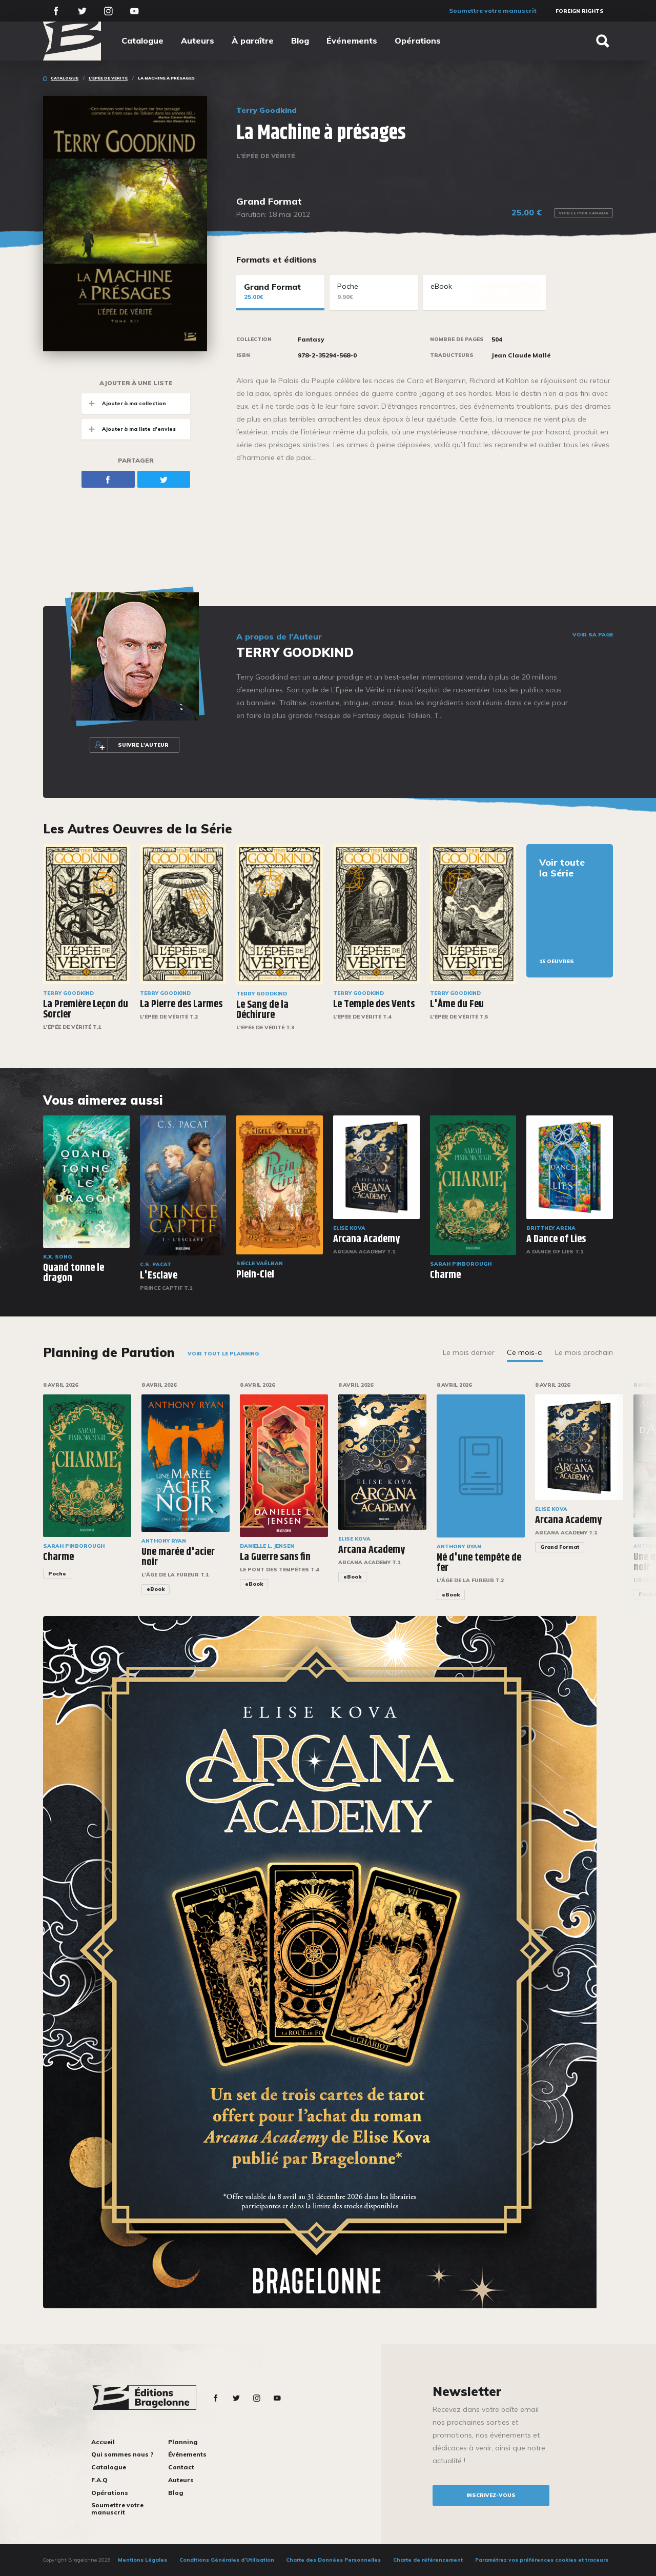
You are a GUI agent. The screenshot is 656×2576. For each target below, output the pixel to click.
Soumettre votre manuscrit (493, 10)
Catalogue (142, 40)
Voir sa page (592, 635)
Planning (183, 2442)
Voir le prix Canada (583, 212)
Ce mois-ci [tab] (525, 1352)
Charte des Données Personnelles (333, 2560)
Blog (300, 40)
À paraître (253, 40)
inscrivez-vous (491, 2495)
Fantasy (311, 339)
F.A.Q (99, 2480)
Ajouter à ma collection (123, 403)
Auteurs (197, 40)
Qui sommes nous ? (122, 2454)
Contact (181, 2467)
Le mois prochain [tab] (584, 1352)
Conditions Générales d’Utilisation (226, 2560)
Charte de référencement (428, 2560)
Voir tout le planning (223, 1353)
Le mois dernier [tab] (469, 1352)
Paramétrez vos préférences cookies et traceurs (541, 2560)
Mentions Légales (142, 2560)
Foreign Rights (580, 11)
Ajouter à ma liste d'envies (128, 429)
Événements (351, 40)
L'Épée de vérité (108, 78)
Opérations (418, 40)
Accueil (103, 2442)
